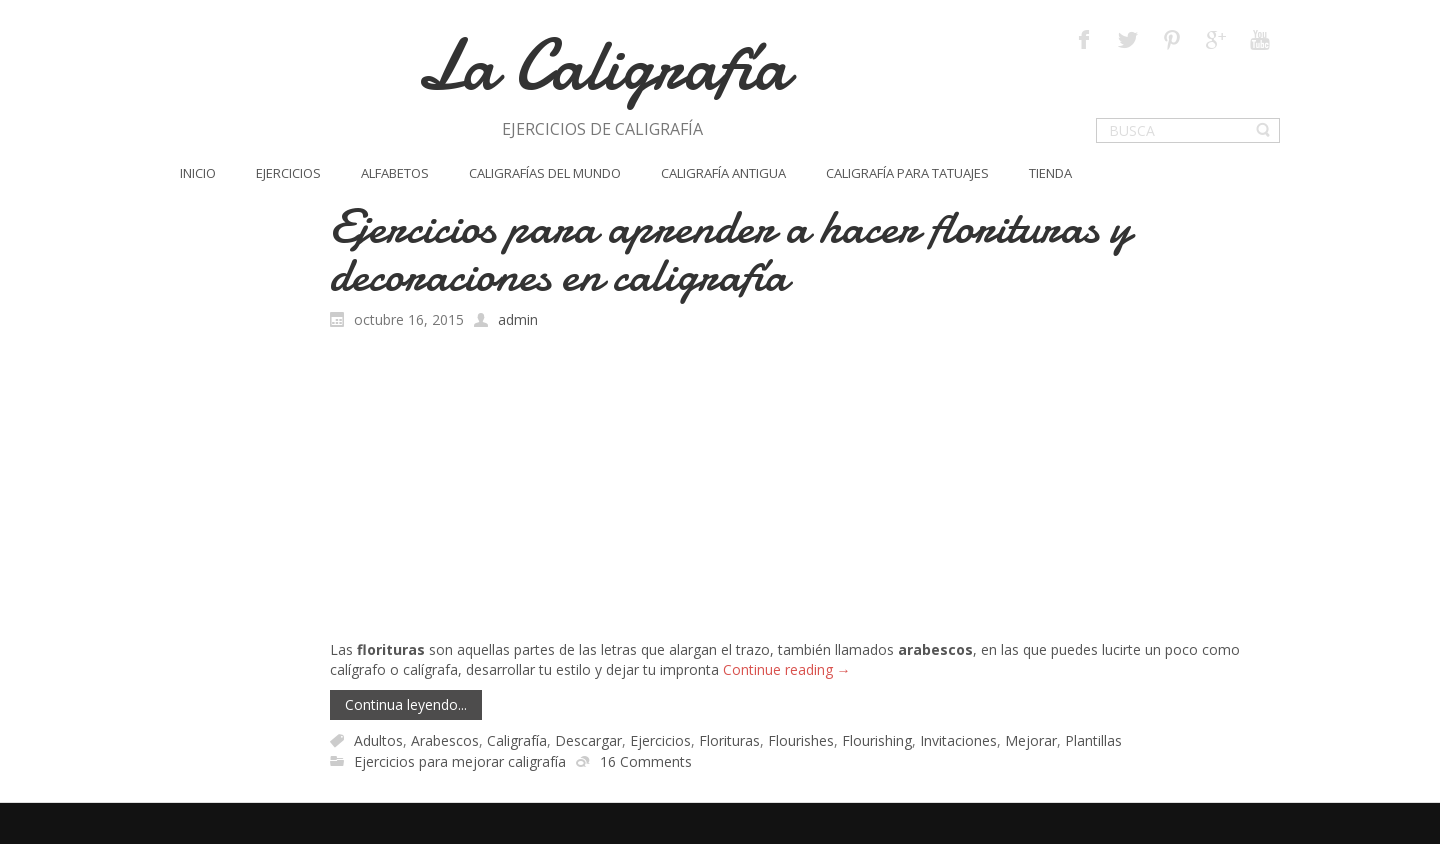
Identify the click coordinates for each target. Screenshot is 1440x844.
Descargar (588, 740)
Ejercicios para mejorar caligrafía (460, 761)
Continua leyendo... (406, 704)
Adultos (378, 740)
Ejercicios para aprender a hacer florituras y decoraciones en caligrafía (730, 250)
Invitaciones (958, 740)
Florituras (729, 740)
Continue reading (787, 669)
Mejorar (1031, 740)
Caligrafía (517, 740)
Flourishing (877, 740)
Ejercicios (660, 740)
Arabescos (445, 740)
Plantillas (1093, 740)
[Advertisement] (805, 490)
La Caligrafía (602, 65)
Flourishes (801, 740)
